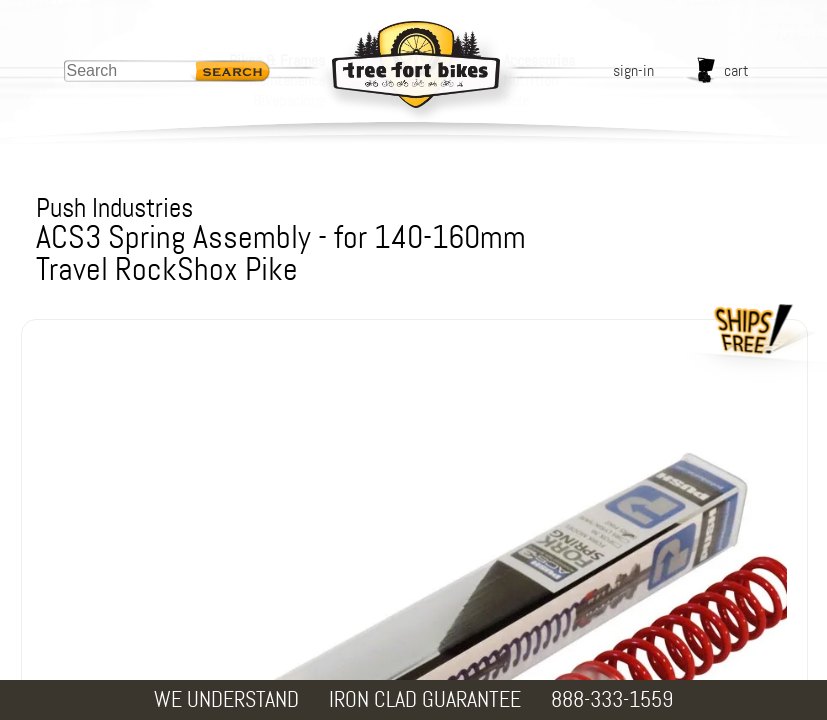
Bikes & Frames (277, 60)
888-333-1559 (612, 699)
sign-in (633, 70)
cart (736, 70)
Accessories (539, 60)
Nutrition (530, 80)
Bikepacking (289, 100)
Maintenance (287, 80)
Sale (516, 100)
